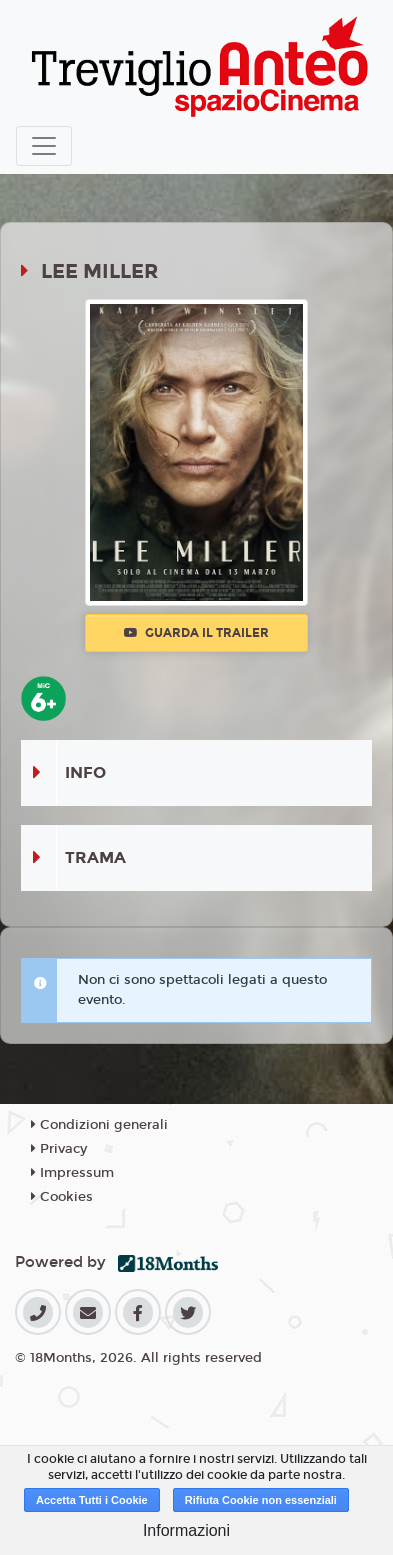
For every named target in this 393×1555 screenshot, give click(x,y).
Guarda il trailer (196, 633)
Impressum (72, 1173)
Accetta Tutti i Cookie (92, 1500)
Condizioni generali (99, 1125)
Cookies (62, 1197)
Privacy (59, 1149)
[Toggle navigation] (44, 146)
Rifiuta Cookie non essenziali (261, 1500)
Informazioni (186, 1530)
